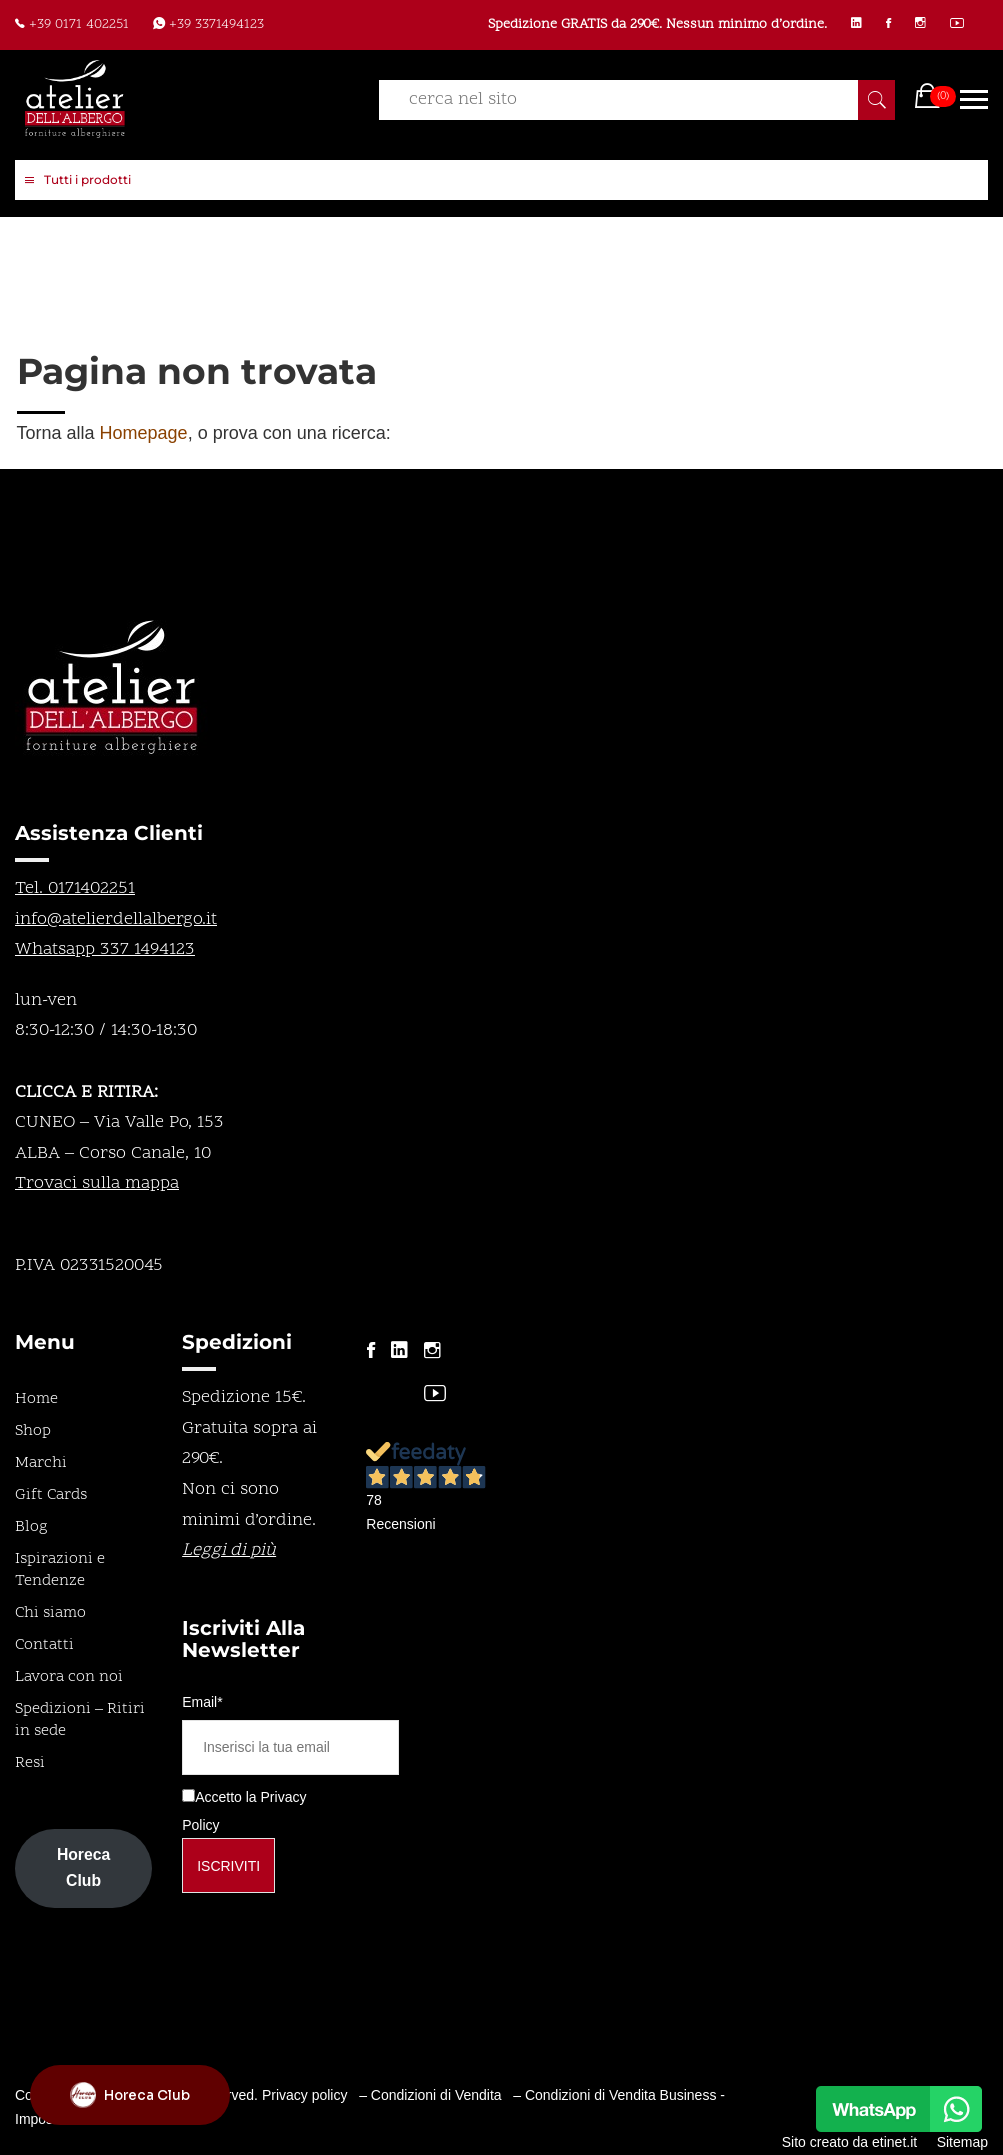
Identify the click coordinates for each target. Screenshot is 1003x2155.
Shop (33, 1431)
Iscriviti (228, 1866)
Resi (30, 1763)
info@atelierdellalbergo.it (116, 919)
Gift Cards (51, 1495)
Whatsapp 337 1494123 (105, 949)
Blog (31, 1527)
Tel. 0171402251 (75, 888)
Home (36, 1399)
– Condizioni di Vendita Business (614, 2095)
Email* (202, 1702)
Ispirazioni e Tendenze (60, 1570)
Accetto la (219, 1797)
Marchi (41, 1463)
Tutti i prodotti (78, 181)
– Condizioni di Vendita (430, 2095)
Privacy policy (305, 2095)
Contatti (44, 1645)
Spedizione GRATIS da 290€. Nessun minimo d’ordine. (657, 24)
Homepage (144, 433)
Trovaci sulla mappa (97, 1183)
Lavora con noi (69, 1677)
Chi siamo (50, 1613)
